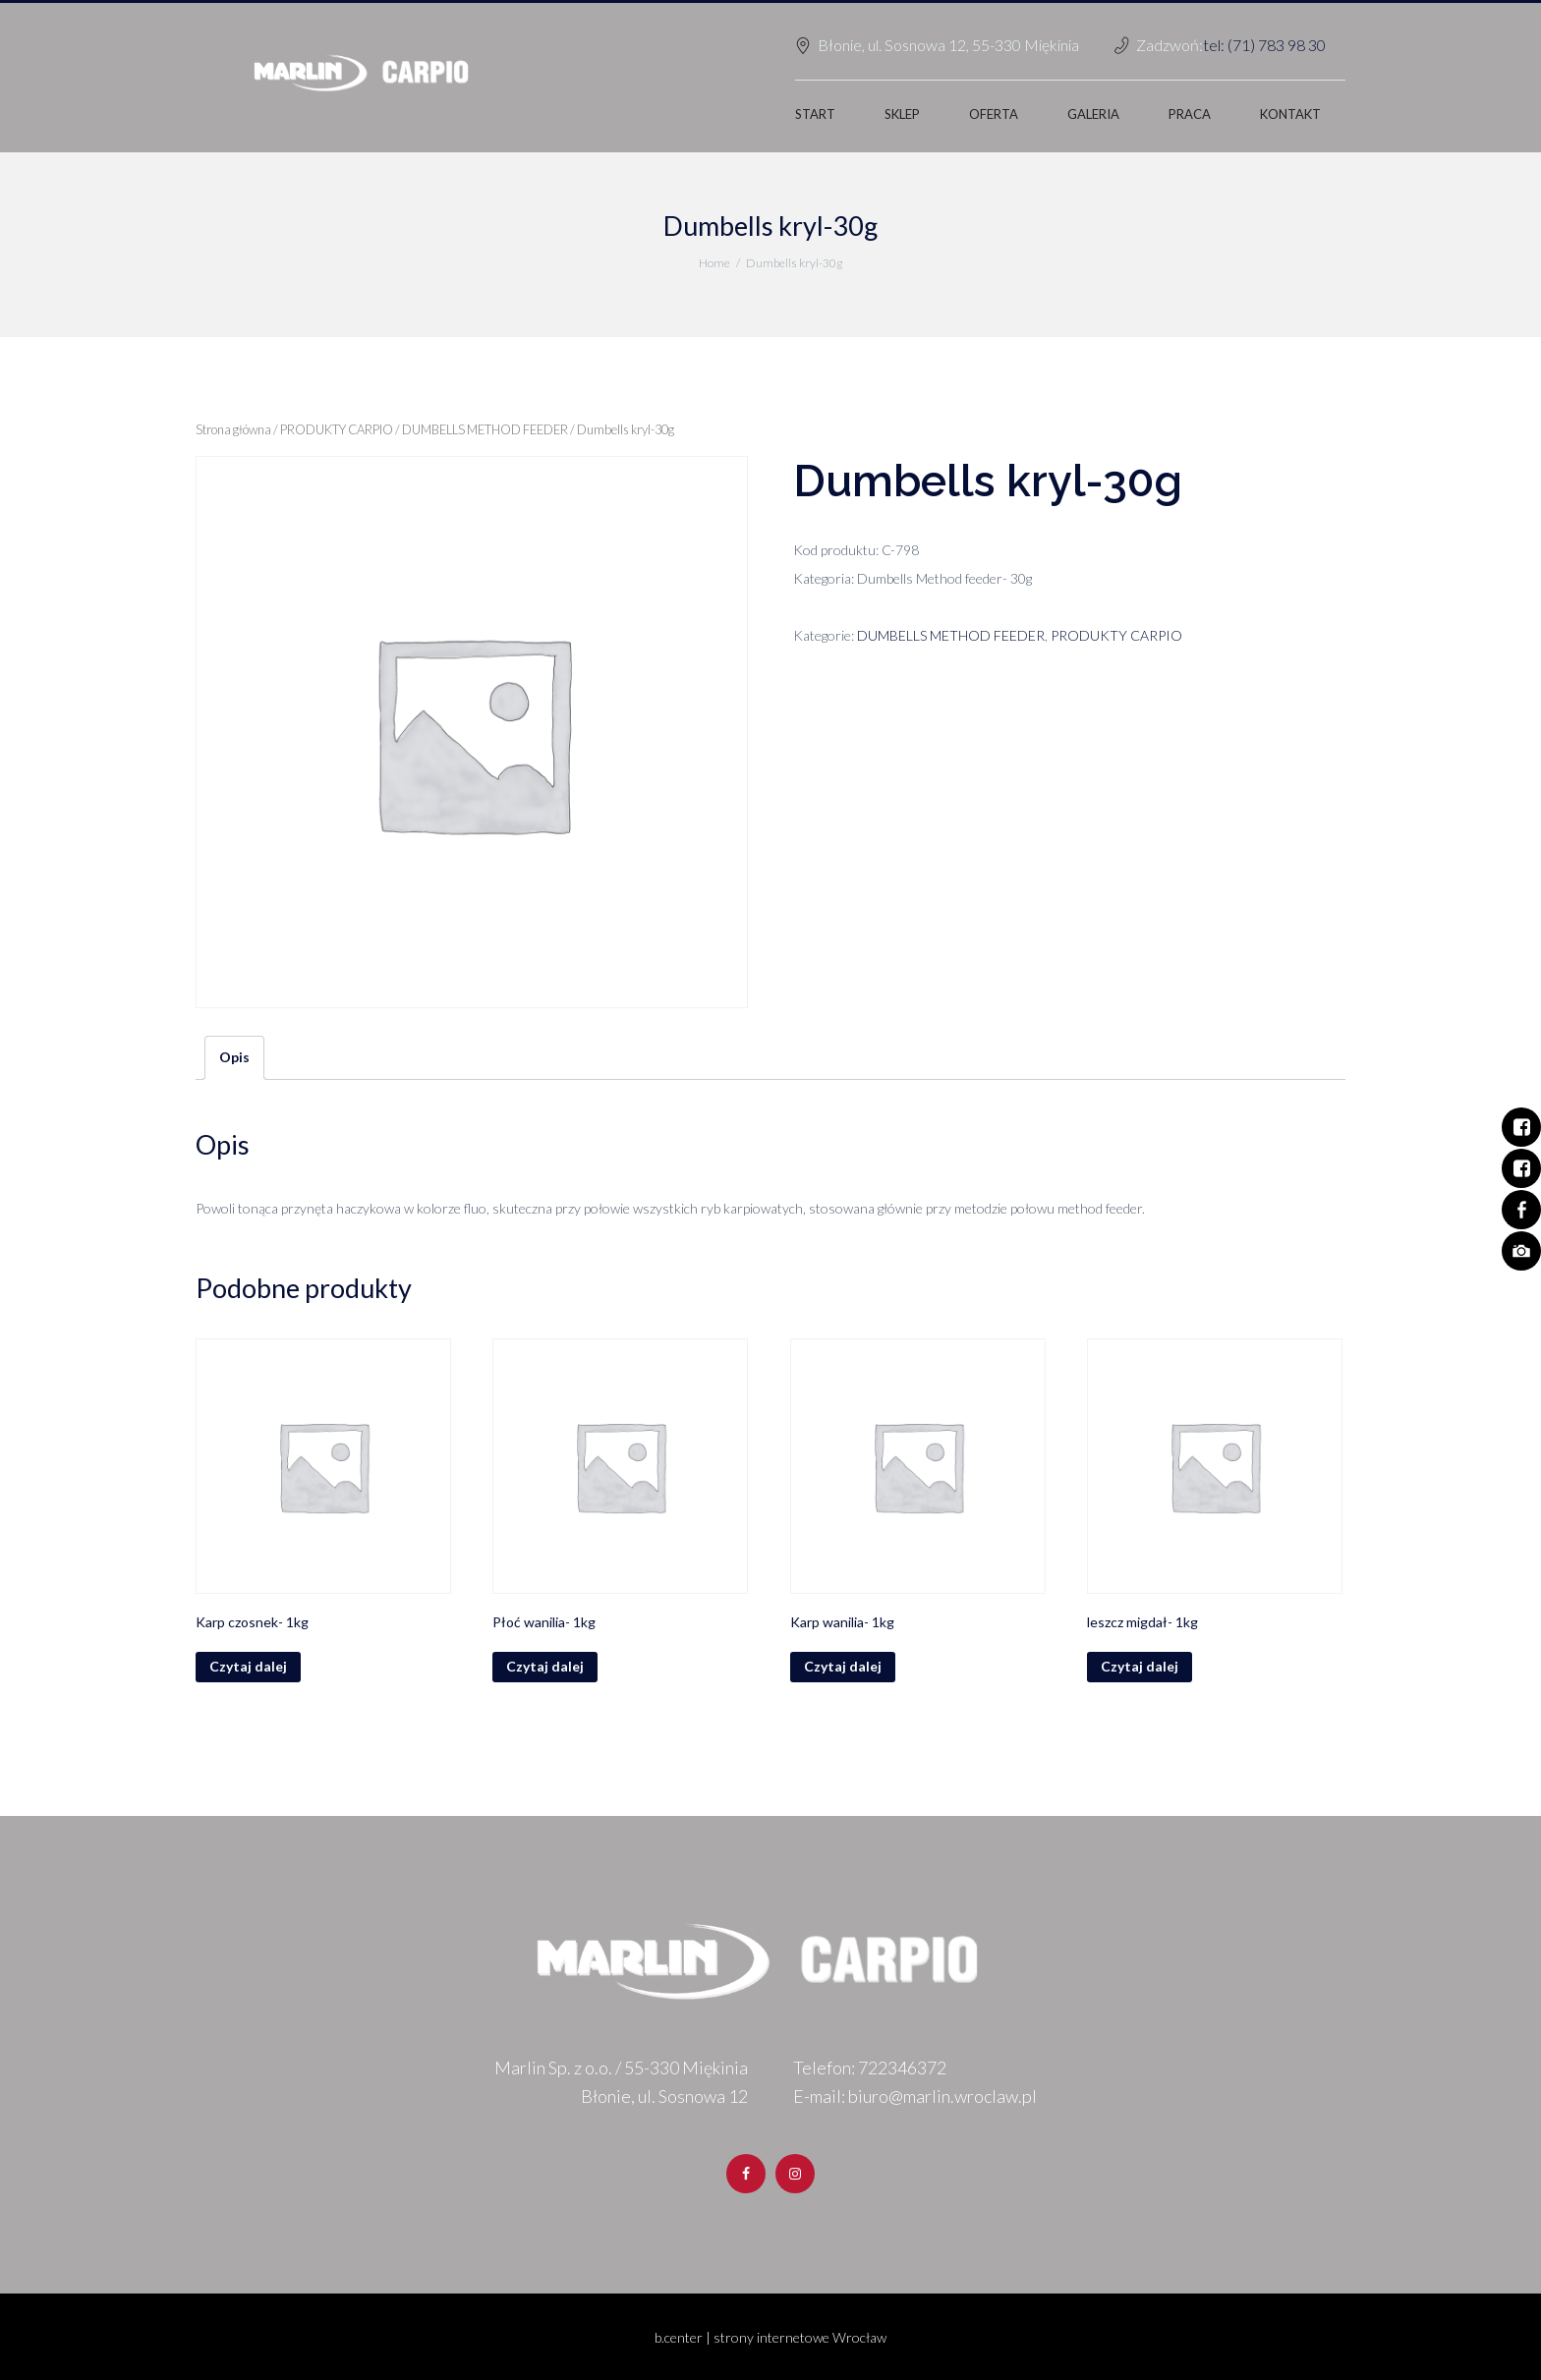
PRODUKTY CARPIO (336, 429)
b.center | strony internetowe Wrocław (770, 2337)
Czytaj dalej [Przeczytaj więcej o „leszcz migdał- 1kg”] (1139, 1666)
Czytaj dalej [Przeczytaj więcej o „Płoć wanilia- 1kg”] (545, 1666)
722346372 (902, 2067)
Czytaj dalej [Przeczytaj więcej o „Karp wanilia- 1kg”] (843, 1666)
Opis (234, 1056)
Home (714, 262)
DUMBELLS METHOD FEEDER (485, 429)
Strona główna (233, 429)
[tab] (234, 1058)
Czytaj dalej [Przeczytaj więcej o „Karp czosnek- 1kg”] (248, 1666)
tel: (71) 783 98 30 (1264, 44)
